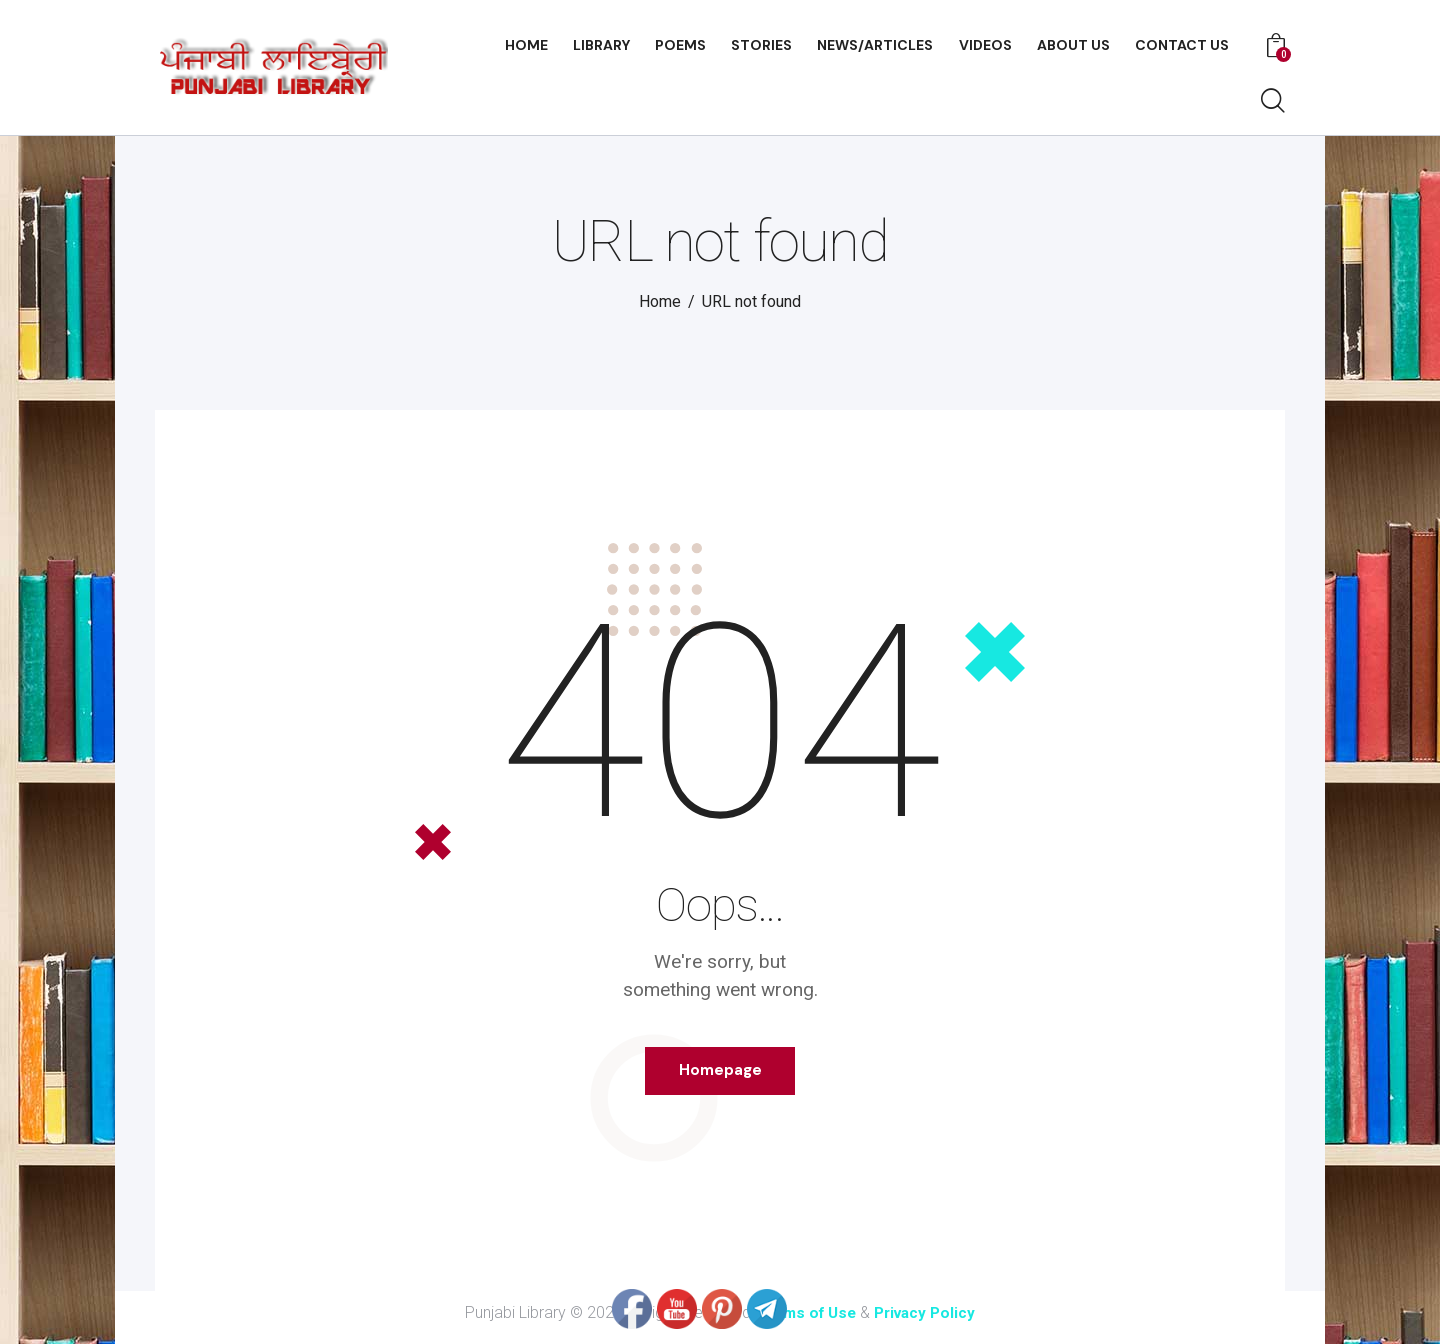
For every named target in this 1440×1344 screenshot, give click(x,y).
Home (660, 301)
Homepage (720, 1075)
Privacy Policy (928, 1321)
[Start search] (1273, 102)
